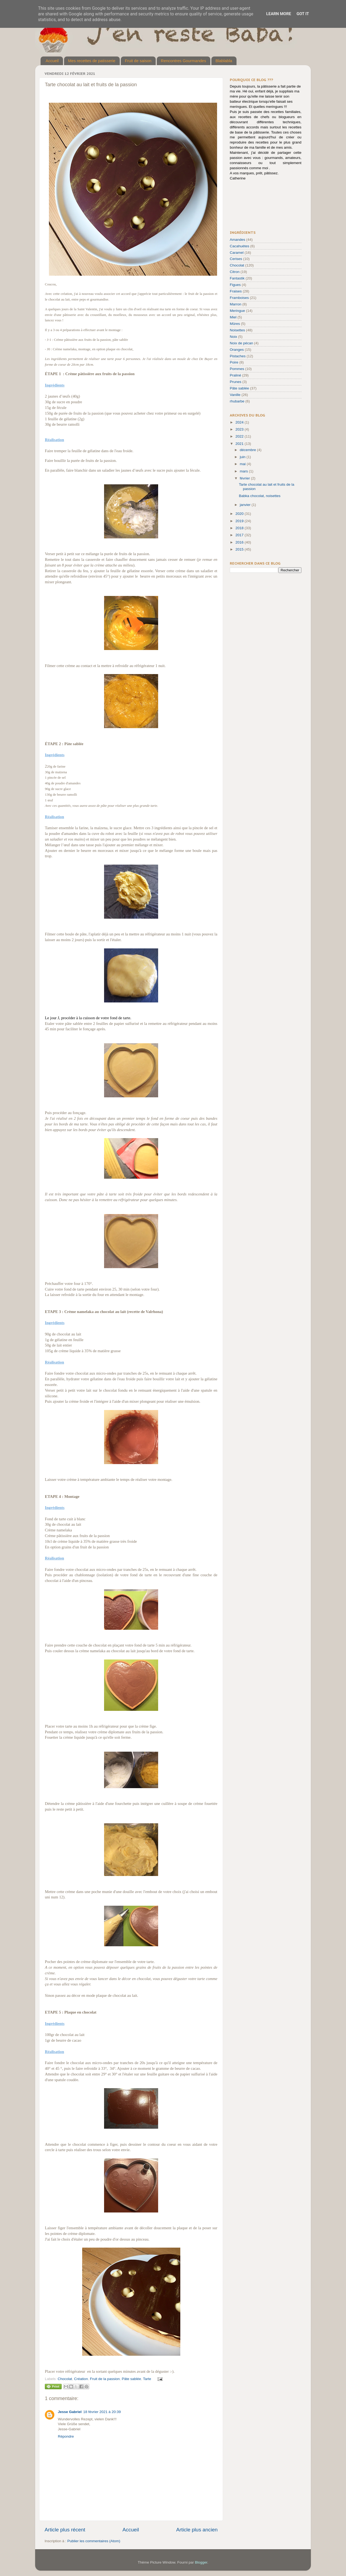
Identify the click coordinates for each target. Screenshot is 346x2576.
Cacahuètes (239, 246)
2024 (240, 422)
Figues (235, 285)
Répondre (66, 2436)
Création (81, 2379)
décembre (248, 450)
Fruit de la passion (105, 2379)
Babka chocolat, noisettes (260, 496)
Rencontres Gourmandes (183, 60)
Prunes (235, 382)
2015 (240, 549)
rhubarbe (237, 401)
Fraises (236, 291)
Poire (234, 362)
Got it (303, 13)
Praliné (235, 375)
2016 (240, 542)
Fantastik (237, 278)
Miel (233, 317)
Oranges (237, 350)
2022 (240, 436)
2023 (240, 429)
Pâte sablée (131, 2379)
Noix (233, 337)
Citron (234, 272)
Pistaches (238, 356)
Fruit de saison (138, 60)
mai (243, 464)
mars (244, 471)
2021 (240, 444)
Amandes (237, 240)
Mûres (235, 324)
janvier (246, 505)
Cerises (236, 259)
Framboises (239, 298)
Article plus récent (65, 2529)
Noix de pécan (241, 343)
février (245, 478)
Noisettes (237, 330)
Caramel (237, 253)
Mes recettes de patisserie (91, 60)
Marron (235, 304)
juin (243, 457)
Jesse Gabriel (70, 2412)
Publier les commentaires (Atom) (93, 2541)
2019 (240, 521)
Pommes (237, 369)
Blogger (201, 2562)
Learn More (278, 13)
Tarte (147, 2379)
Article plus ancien (197, 2529)
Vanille (235, 395)
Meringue (237, 311)
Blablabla (223, 60)
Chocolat (65, 2379)
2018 (240, 528)
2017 (240, 535)
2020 (240, 514)
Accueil (52, 60)
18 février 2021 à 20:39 (102, 2412)
